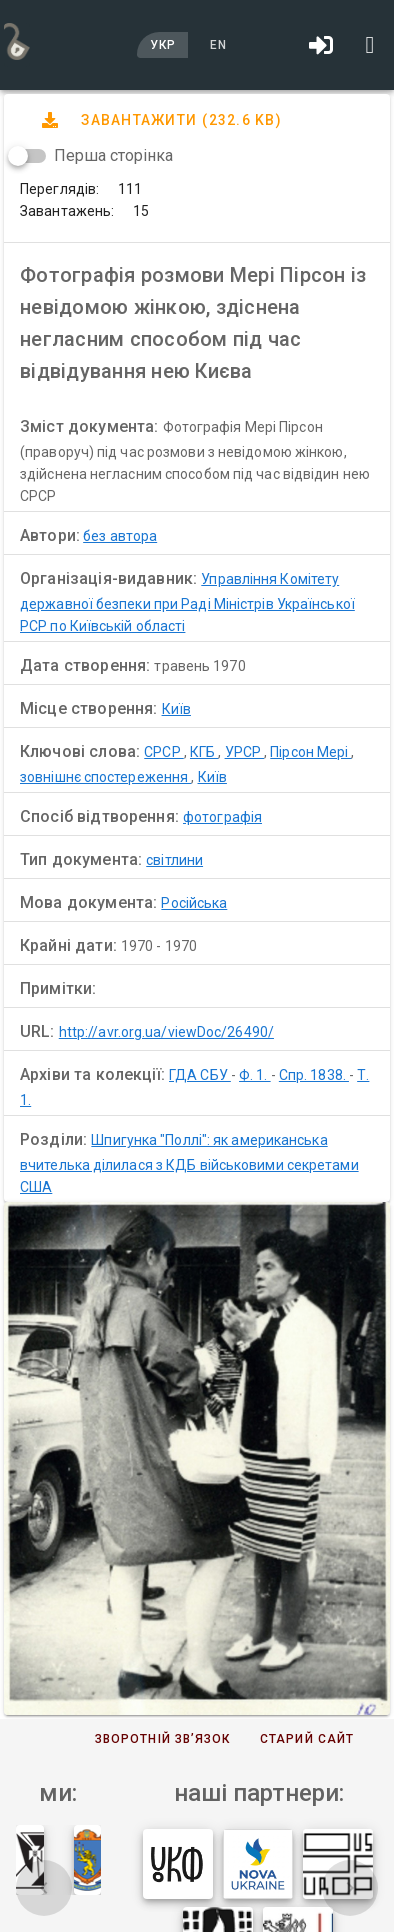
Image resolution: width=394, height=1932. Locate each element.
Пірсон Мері (310, 752)
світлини (174, 860)
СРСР (164, 752)
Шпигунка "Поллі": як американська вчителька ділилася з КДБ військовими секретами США (189, 1163)
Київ (176, 709)
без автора (120, 536)
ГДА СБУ (200, 1075)
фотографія (222, 817)
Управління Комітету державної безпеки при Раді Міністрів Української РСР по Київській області (187, 602)
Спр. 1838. (314, 1075)
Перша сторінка (113, 155)
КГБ (204, 752)
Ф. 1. (255, 1075)
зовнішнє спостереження (105, 777)
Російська (194, 903)
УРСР (245, 752)
